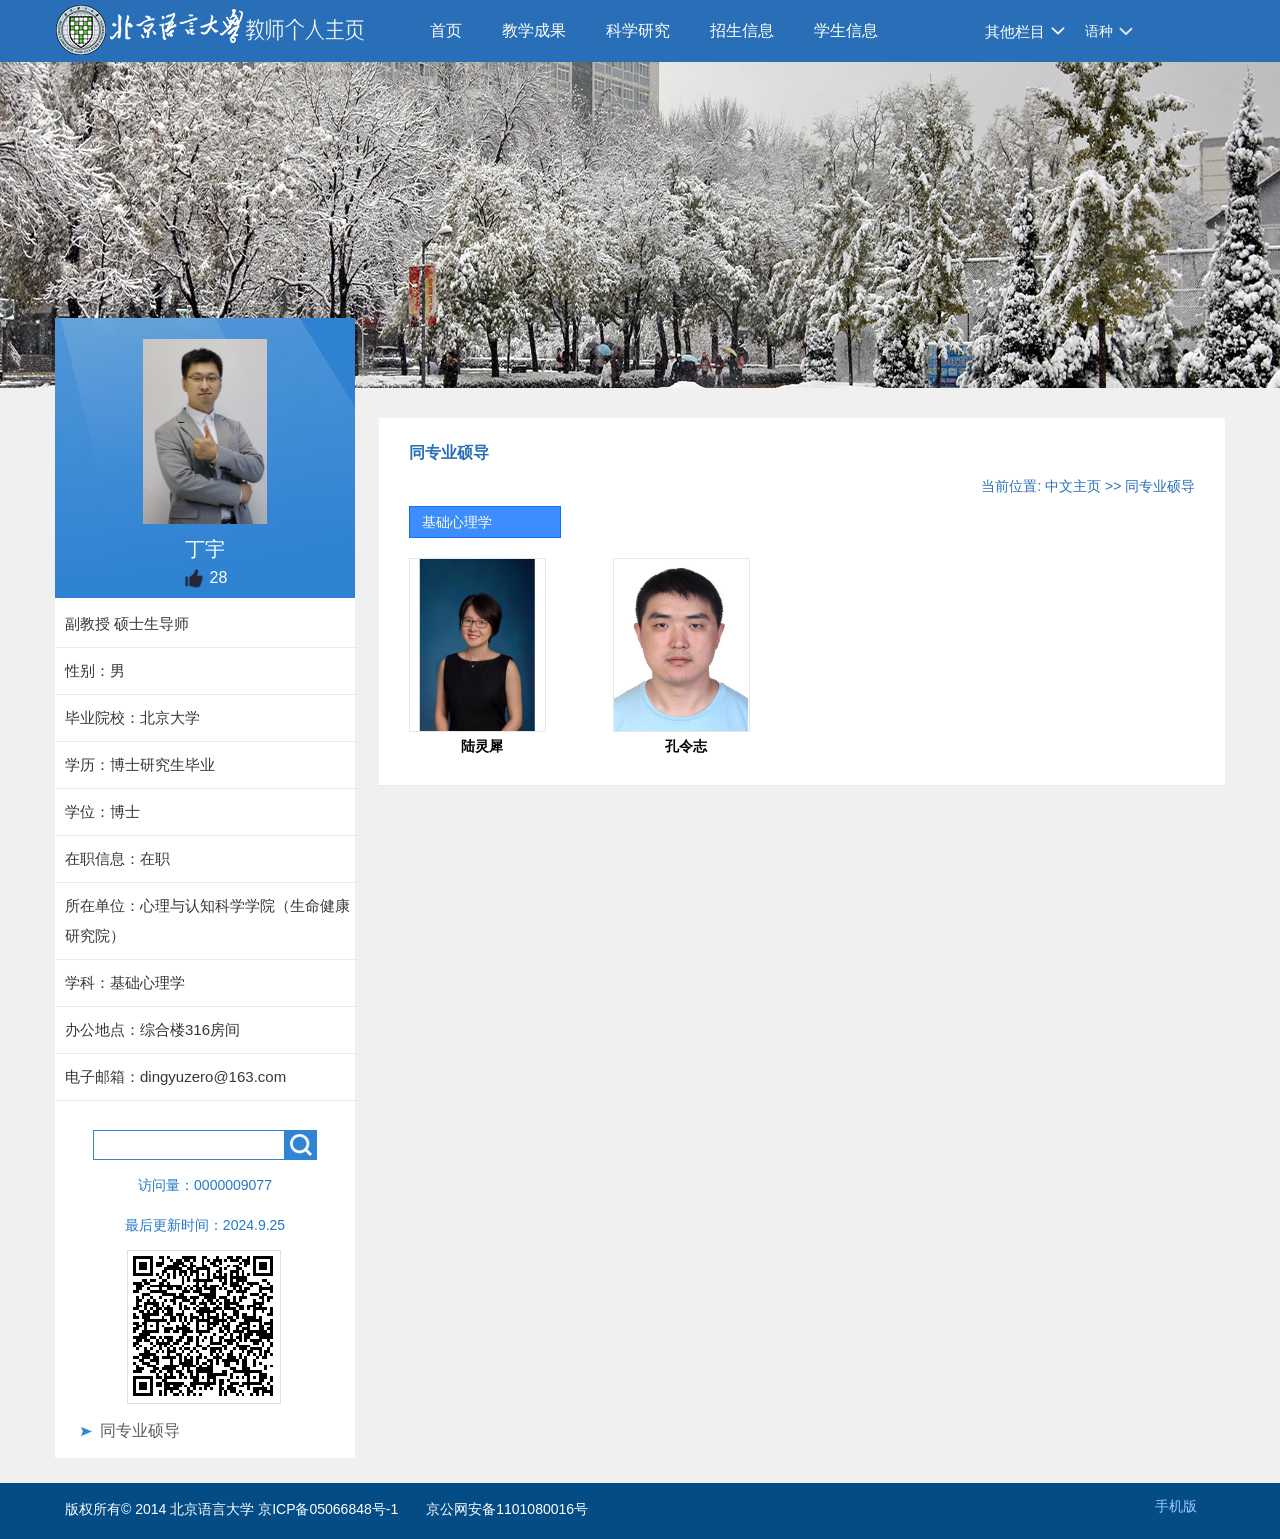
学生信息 (846, 30)
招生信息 (742, 30)
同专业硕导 (140, 1430)
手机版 (1176, 1506)
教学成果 (534, 30)
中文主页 (1073, 486)
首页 (446, 30)
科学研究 (638, 30)
